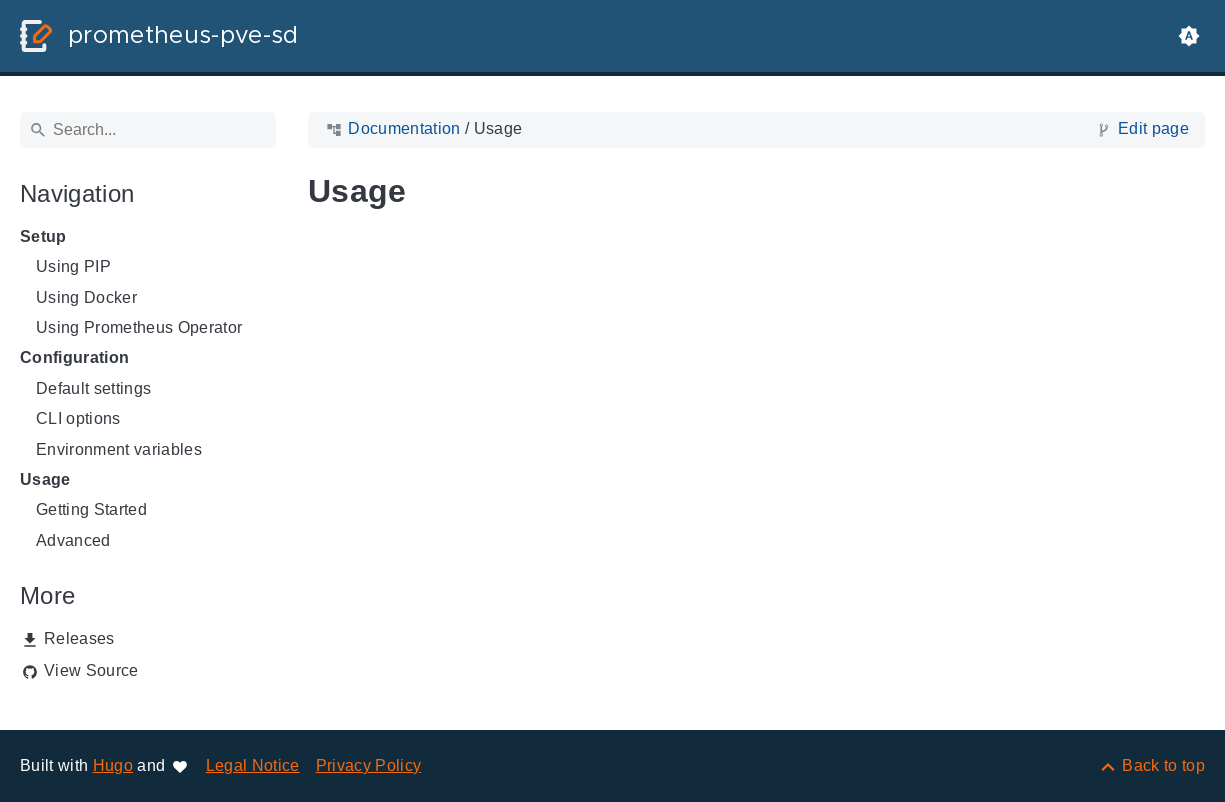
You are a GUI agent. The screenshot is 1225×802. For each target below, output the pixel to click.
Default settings (93, 388)
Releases (79, 638)
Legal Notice (253, 765)
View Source (91, 670)
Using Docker (86, 297)
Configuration (74, 357)
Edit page (1153, 128)
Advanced (73, 540)
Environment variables (119, 449)
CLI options (78, 418)
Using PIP (73, 266)
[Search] (148, 130)
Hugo (113, 765)
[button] (1189, 36)
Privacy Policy (369, 765)
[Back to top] (1151, 765)
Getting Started (91, 509)
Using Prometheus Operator (139, 327)
